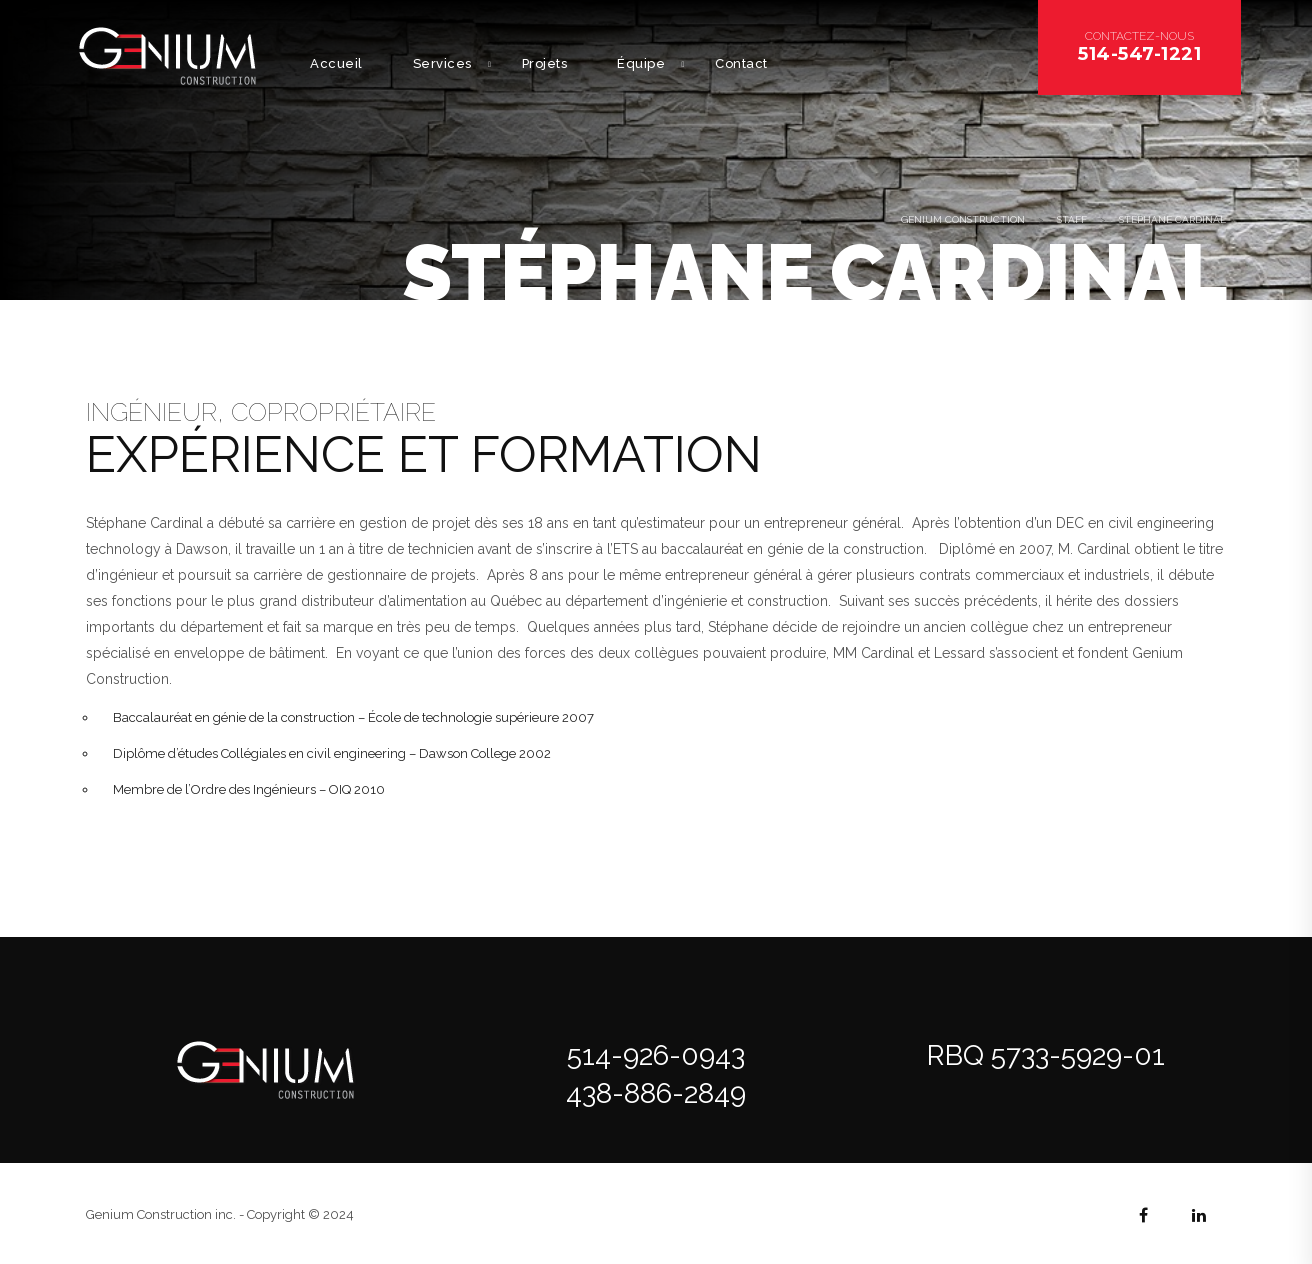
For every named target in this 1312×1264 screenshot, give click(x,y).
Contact (741, 63)
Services (442, 63)
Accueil (336, 63)
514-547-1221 (1139, 54)
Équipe (641, 63)
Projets (545, 63)
